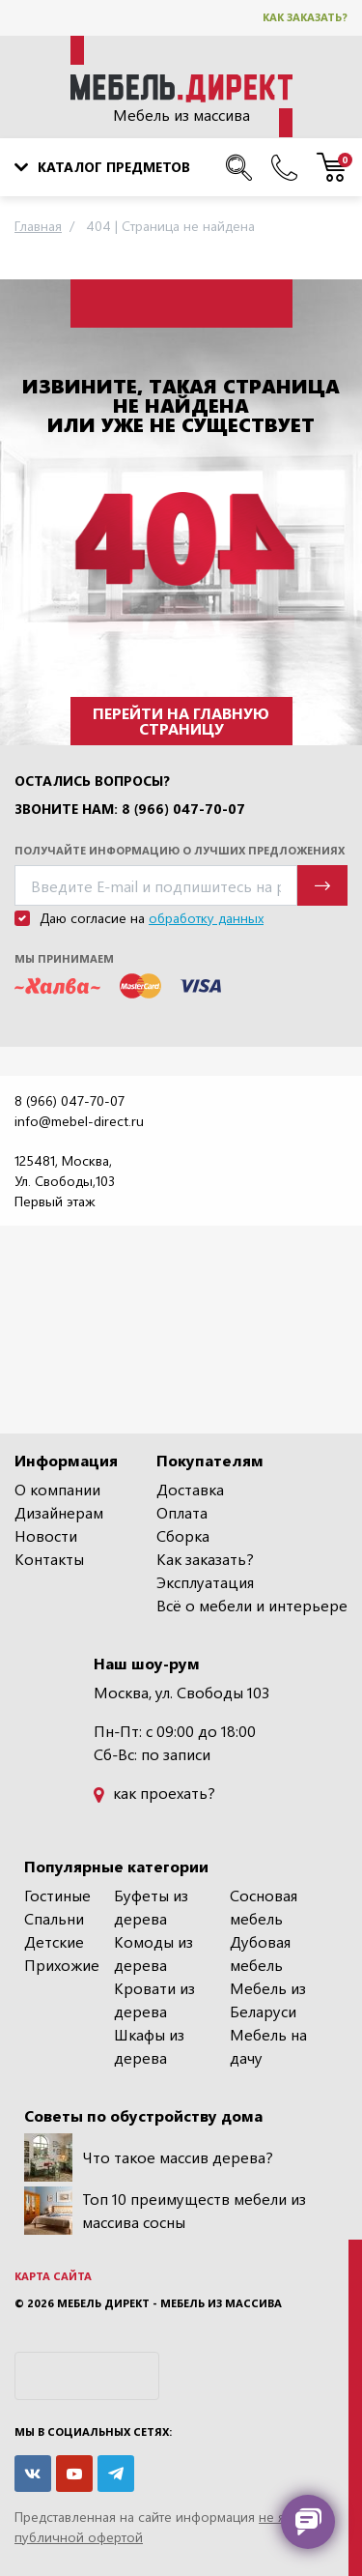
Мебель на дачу (268, 2046)
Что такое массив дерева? (148, 2157)
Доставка (190, 1489)
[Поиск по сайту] (239, 167)
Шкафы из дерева (149, 2046)
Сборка (182, 1535)
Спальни (54, 1918)
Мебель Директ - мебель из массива (169, 2303)
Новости (45, 1535)
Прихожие (61, 1964)
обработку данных (206, 918)
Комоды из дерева (153, 1953)
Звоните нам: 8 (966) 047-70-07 (129, 809)
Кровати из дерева (154, 1999)
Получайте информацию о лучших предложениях (179, 850)
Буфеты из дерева (151, 1906)
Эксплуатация (205, 1582)
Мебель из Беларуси (268, 1999)
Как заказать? (305, 17)
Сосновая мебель (263, 1906)
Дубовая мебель (260, 1953)
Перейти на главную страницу (181, 720)
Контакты (49, 1558)
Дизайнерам (58, 1512)
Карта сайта (53, 2276)
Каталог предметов (102, 167)
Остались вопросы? (92, 781)
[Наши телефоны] (284, 167)
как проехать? (154, 1792)
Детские (54, 1941)
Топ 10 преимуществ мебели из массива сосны (165, 2210)
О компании (57, 1489)
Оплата (182, 1512)
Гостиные (57, 1895)
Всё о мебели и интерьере (252, 1605)
